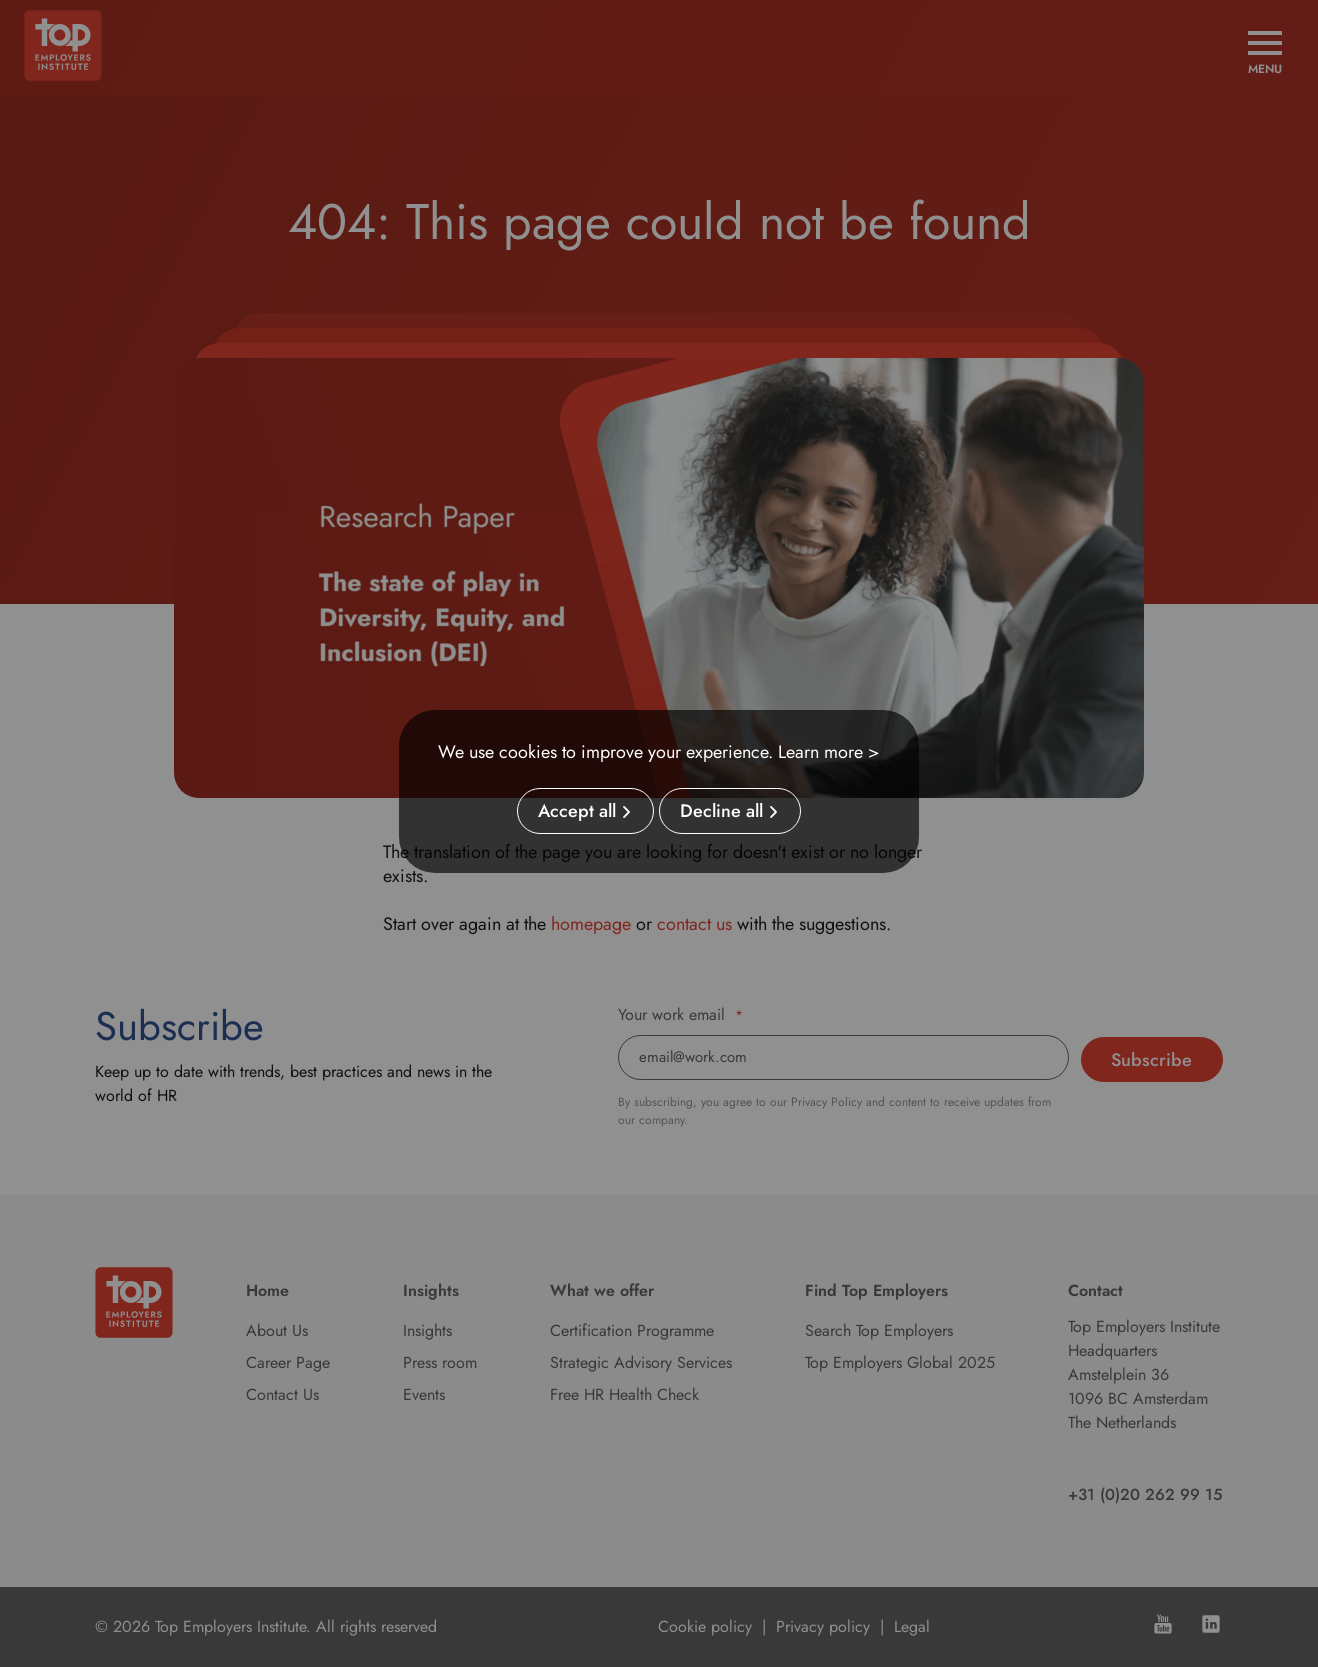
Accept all (577, 811)
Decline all (721, 811)
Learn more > (829, 752)
